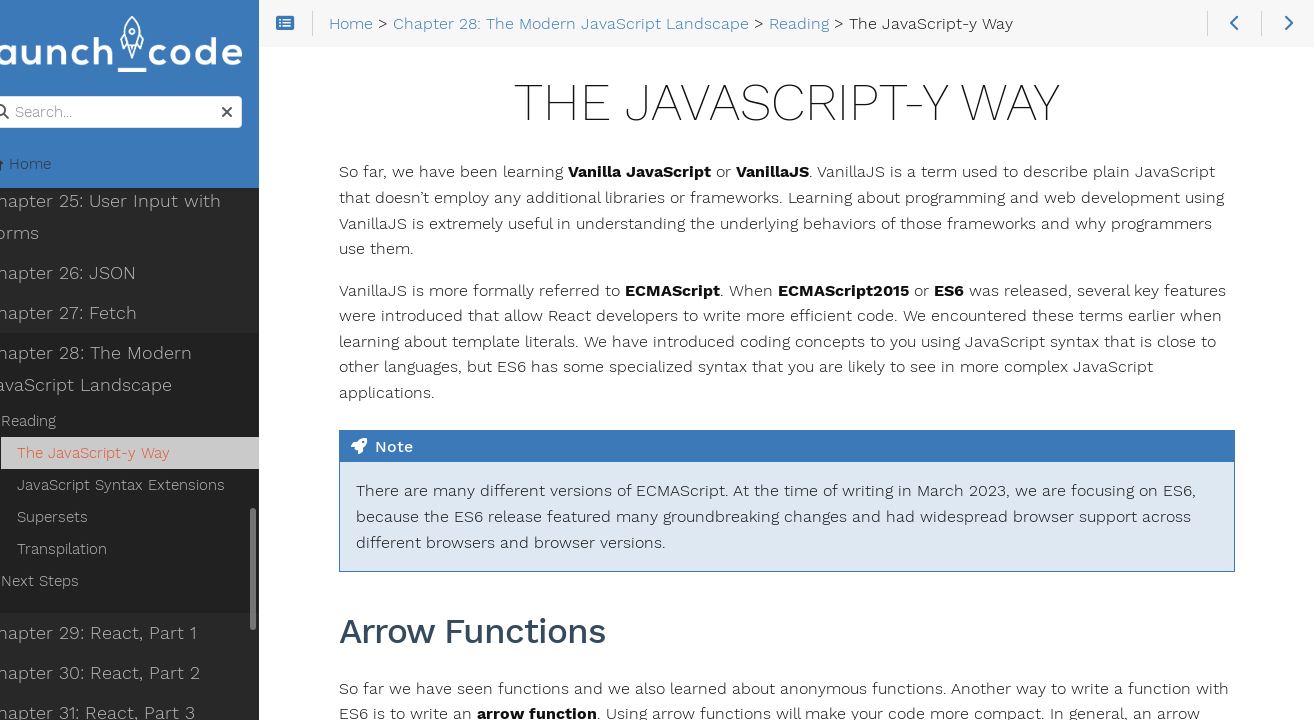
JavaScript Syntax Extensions (152, 487)
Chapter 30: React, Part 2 (123, 675)
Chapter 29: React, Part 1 (121, 635)
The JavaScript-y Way (124, 455)
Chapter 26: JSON (91, 275)
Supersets (83, 519)
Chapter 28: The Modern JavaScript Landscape (119, 371)
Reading (59, 423)
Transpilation (93, 551)
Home (49, 166)
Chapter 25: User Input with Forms (134, 219)
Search (17, 98)
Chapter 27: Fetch (92, 315)
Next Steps (71, 583)
